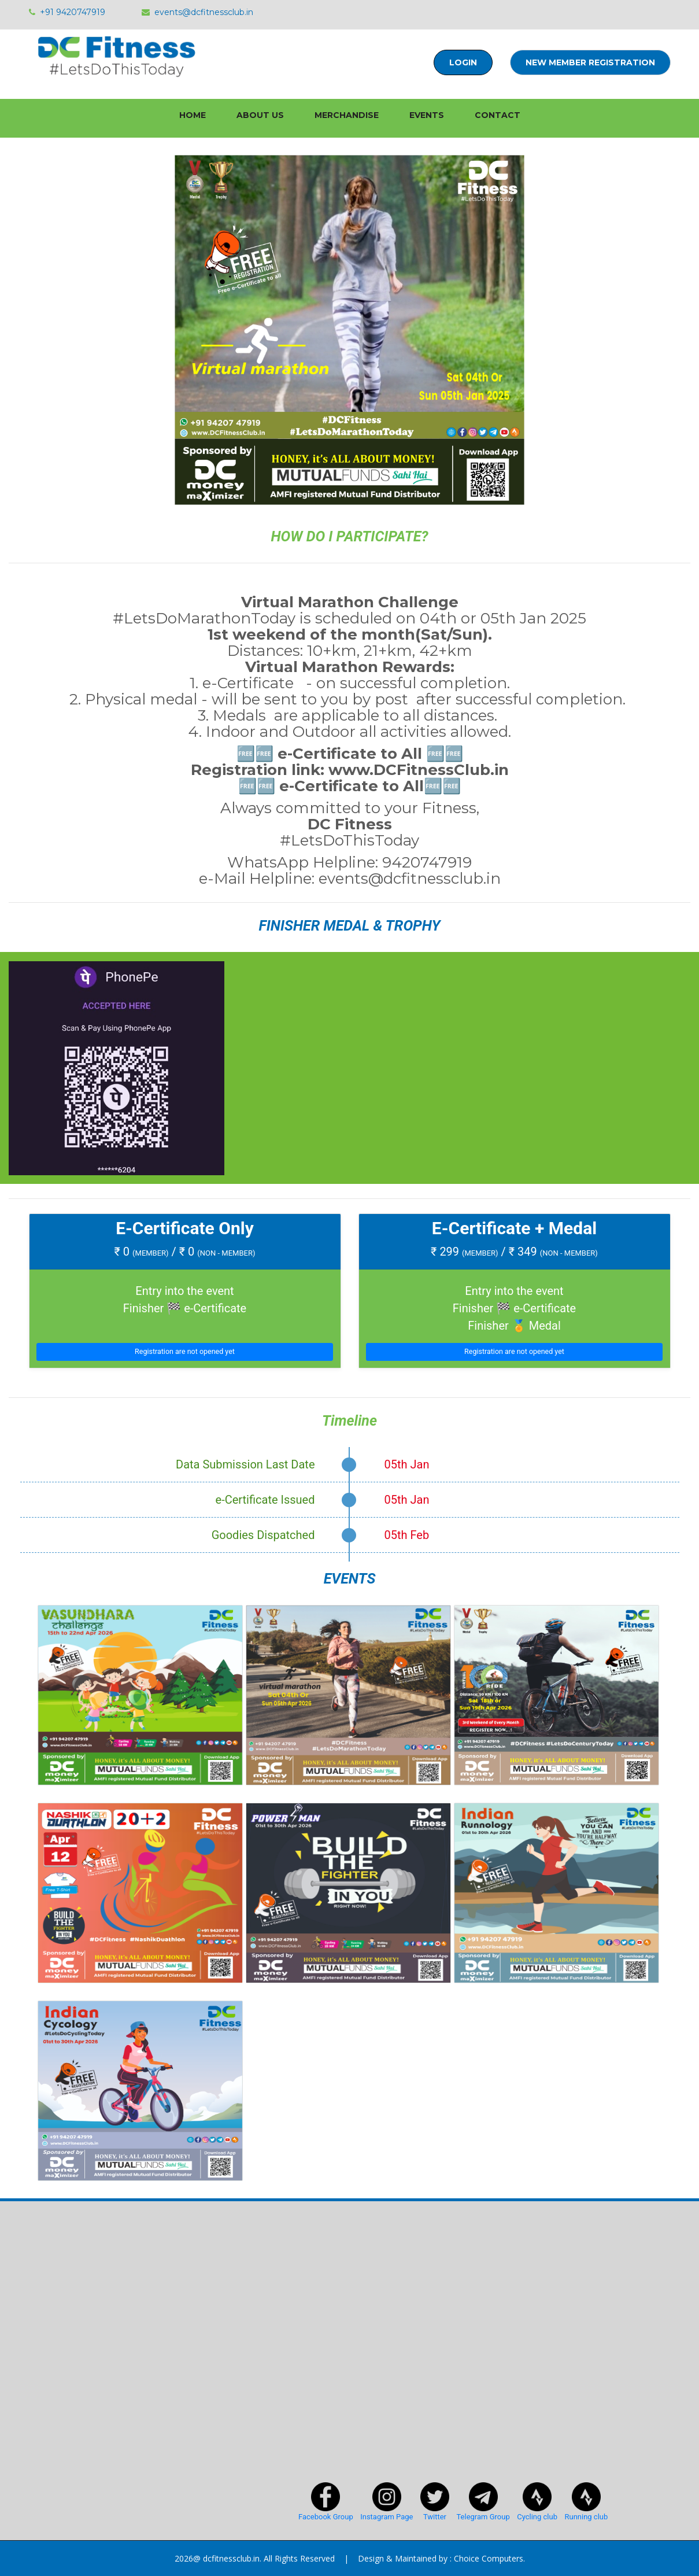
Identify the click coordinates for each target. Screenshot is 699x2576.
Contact (497, 115)
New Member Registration (590, 62)
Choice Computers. (489, 2558)
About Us (260, 115)
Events (426, 115)
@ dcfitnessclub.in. (227, 2558)
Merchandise (347, 115)
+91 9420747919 (67, 12)
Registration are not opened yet (185, 1351)
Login (463, 62)
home (192, 115)
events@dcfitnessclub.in (197, 12)
